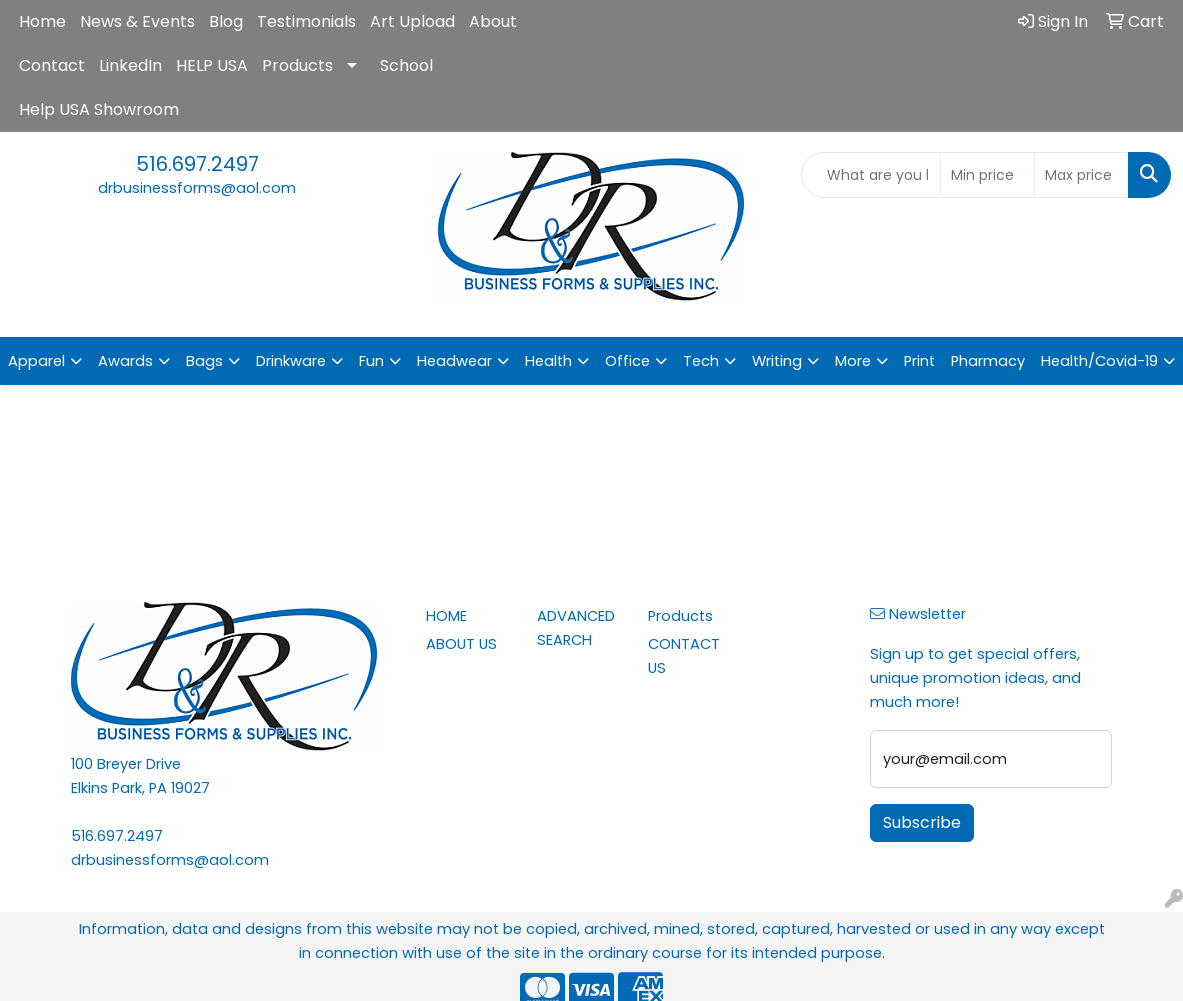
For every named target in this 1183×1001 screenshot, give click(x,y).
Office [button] (627, 361)
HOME (446, 616)
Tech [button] (701, 361)
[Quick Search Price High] (1081, 175)
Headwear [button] (454, 361)
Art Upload (412, 21)
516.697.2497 (197, 164)
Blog (226, 21)
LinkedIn (130, 65)
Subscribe (922, 822)
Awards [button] (125, 361)
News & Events (137, 21)
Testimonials (306, 21)
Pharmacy (988, 361)
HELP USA (212, 65)
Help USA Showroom (99, 109)
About (493, 21)
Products (297, 65)
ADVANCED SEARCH (576, 628)
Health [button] (548, 361)
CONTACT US (684, 656)
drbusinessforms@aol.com (197, 188)
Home (42, 21)
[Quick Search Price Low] (987, 175)
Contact (52, 65)
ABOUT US (461, 644)
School (406, 65)
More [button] (853, 361)
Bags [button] (204, 361)
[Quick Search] (871, 175)
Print (919, 361)
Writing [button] (777, 361)
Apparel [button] (36, 361)
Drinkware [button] (291, 361)
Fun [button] (371, 361)
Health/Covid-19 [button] (1099, 361)
